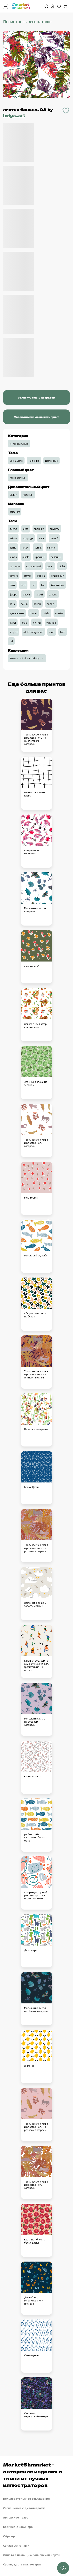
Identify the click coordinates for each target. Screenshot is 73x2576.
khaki (24, 622)
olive (51, 632)
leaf (43, 585)
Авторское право (15, 2517)
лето (25, 529)
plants (25, 557)
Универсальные (19, 443)
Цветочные (51, 460)
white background (33, 632)
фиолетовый (33, 566)
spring (37, 547)
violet (62, 566)
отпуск (27, 575)
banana (53, 594)
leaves (13, 557)
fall (11, 641)
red (33, 585)
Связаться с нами (16, 2545)
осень (24, 604)
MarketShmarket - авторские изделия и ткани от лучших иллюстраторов (32, 2474)
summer (51, 547)
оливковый (57, 575)
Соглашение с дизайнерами (24, 2508)
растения (15, 566)
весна (13, 547)
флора (13, 594)
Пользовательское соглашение (26, 2499)
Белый (13, 495)
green (50, 566)
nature (13, 538)
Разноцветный (18, 477)
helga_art (14, 115)
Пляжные (34, 460)
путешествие (17, 613)
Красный (28, 495)
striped (14, 632)
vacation (51, 622)
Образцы (9, 2536)
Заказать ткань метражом (36, 397)
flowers (14, 575)
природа (28, 538)
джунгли (55, 529)
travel (13, 622)
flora (12, 604)
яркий (39, 594)
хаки (12, 585)
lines (62, 632)
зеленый (56, 557)
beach (26, 594)
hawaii (33, 613)
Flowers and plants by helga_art (27, 658)
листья (13, 529)
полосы (51, 604)
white (42, 538)
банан (37, 604)
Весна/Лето (16, 460)
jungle (25, 547)
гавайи (59, 613)
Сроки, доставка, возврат (22, 2564)
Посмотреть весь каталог (27, 21)
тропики (39, 529)
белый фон (57, 585)
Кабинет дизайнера (18, 2527)
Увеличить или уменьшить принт (36, 416)
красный (40, 557)
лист (23, 585)
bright (46, 613)
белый (54, 538)
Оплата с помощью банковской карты (31, 2555)
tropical (41, 575)
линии (37, 622)
